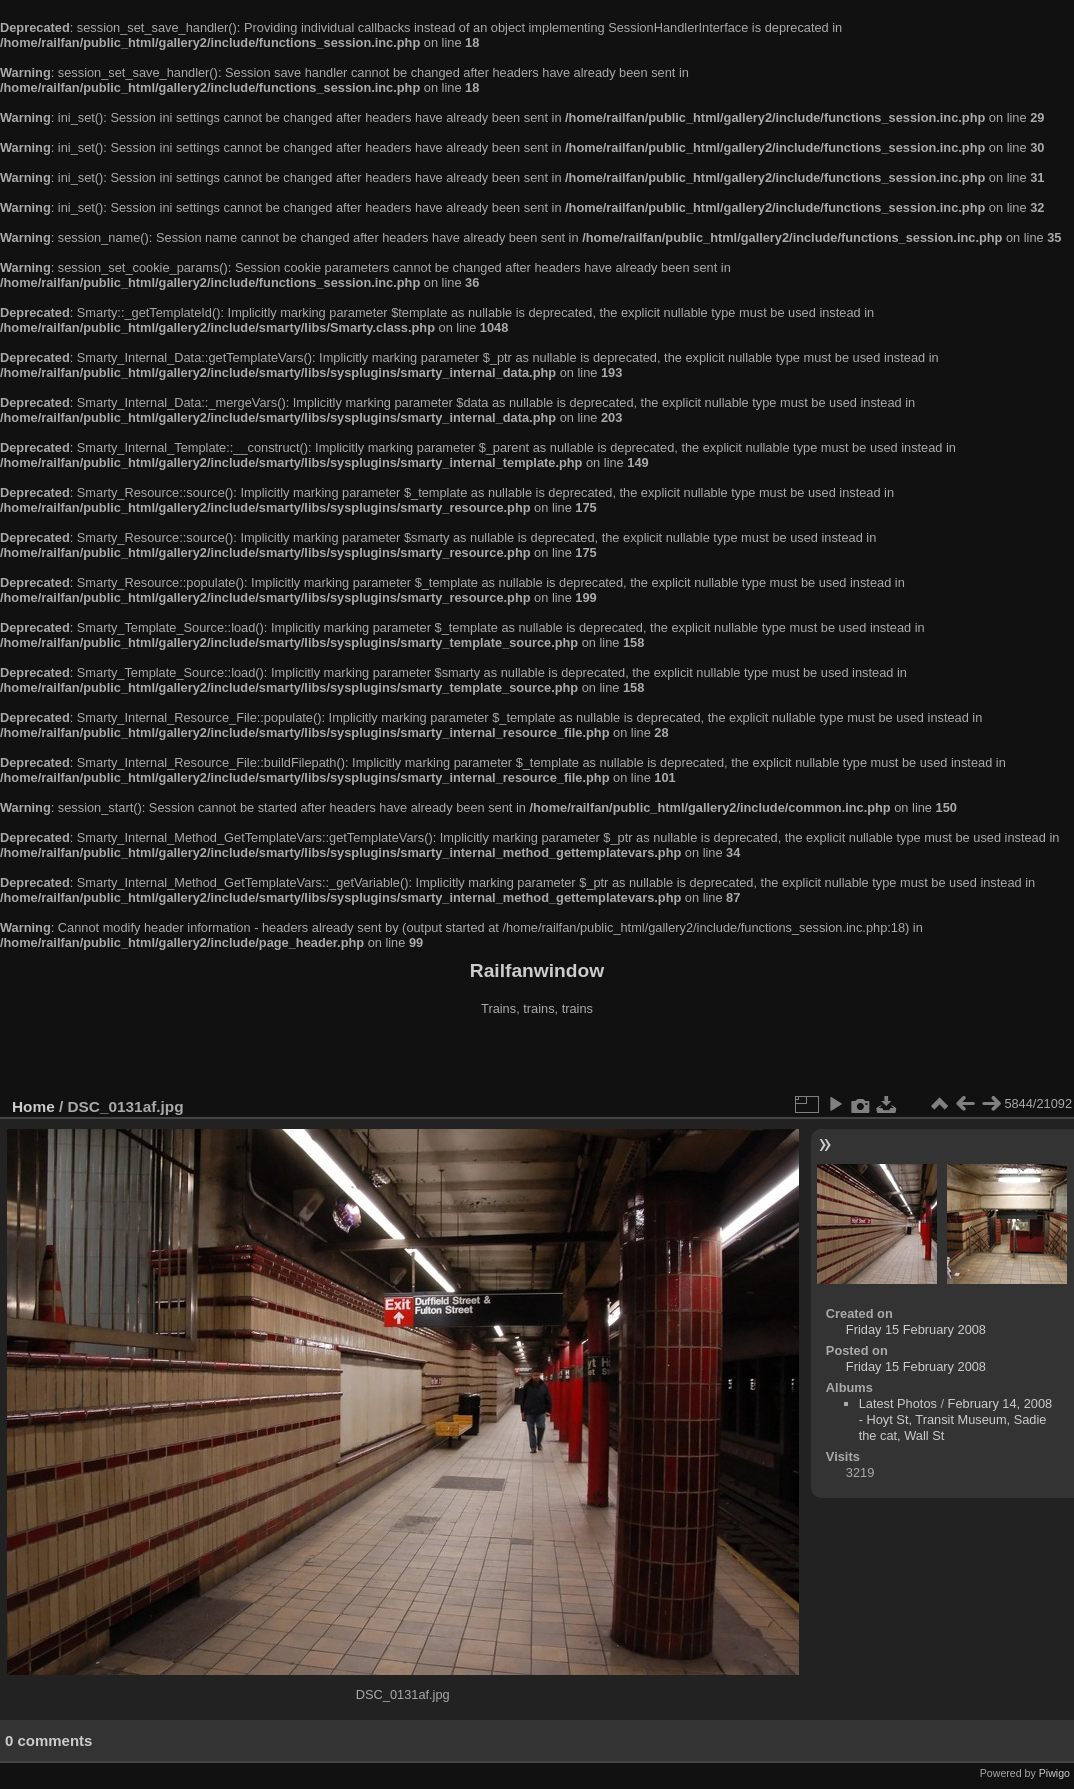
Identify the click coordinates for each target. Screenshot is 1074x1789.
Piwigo (1054, 1773)
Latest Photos (898, 1403)
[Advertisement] (537, 1059)
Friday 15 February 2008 (916, 1329)
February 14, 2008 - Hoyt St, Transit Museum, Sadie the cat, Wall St (956, 1419)
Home (33, 1106)
